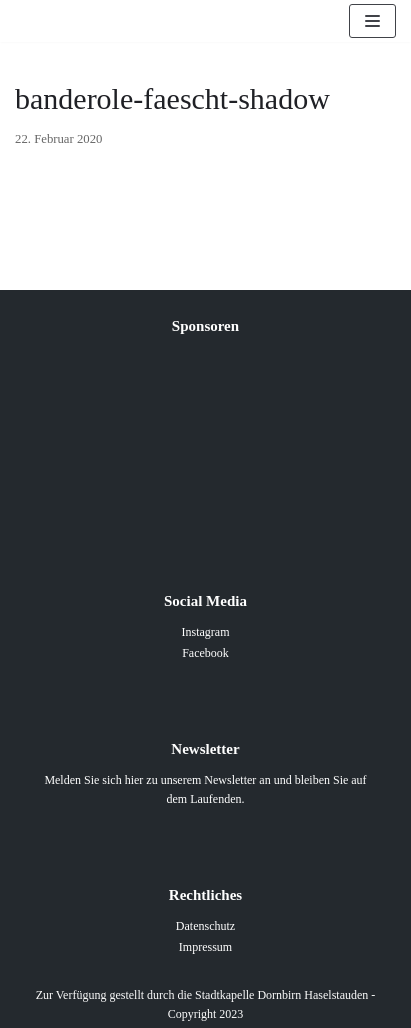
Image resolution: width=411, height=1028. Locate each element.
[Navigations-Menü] (372, 21)
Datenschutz (205, 926)
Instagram (206, 632)
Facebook (205, 653)
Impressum (205, 947)
